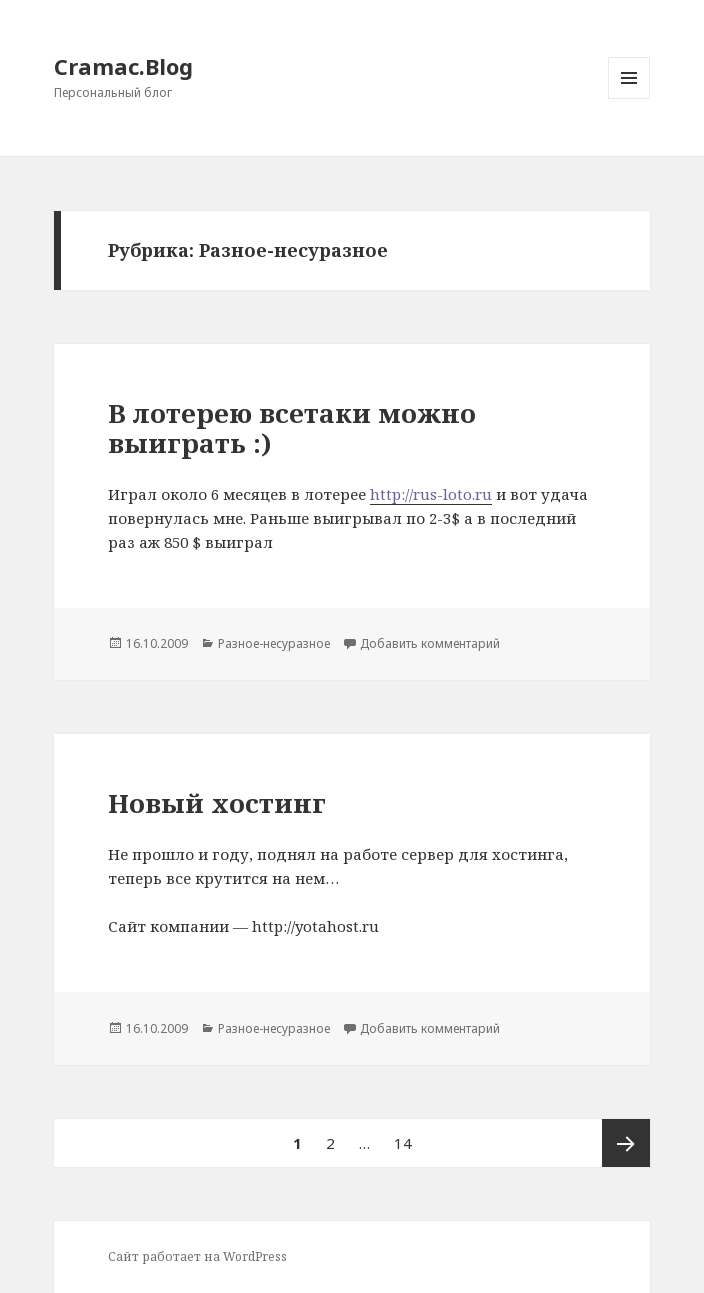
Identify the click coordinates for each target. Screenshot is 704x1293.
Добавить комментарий (430, 643)
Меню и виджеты (629, 98)
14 (408, 1136)
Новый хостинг (217, 803)
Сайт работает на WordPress (197, 1256)
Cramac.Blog (123, 66)
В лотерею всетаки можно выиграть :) (292, 428)
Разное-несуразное (274, 643)
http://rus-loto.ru (431, 494)
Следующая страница (626, 1143)
